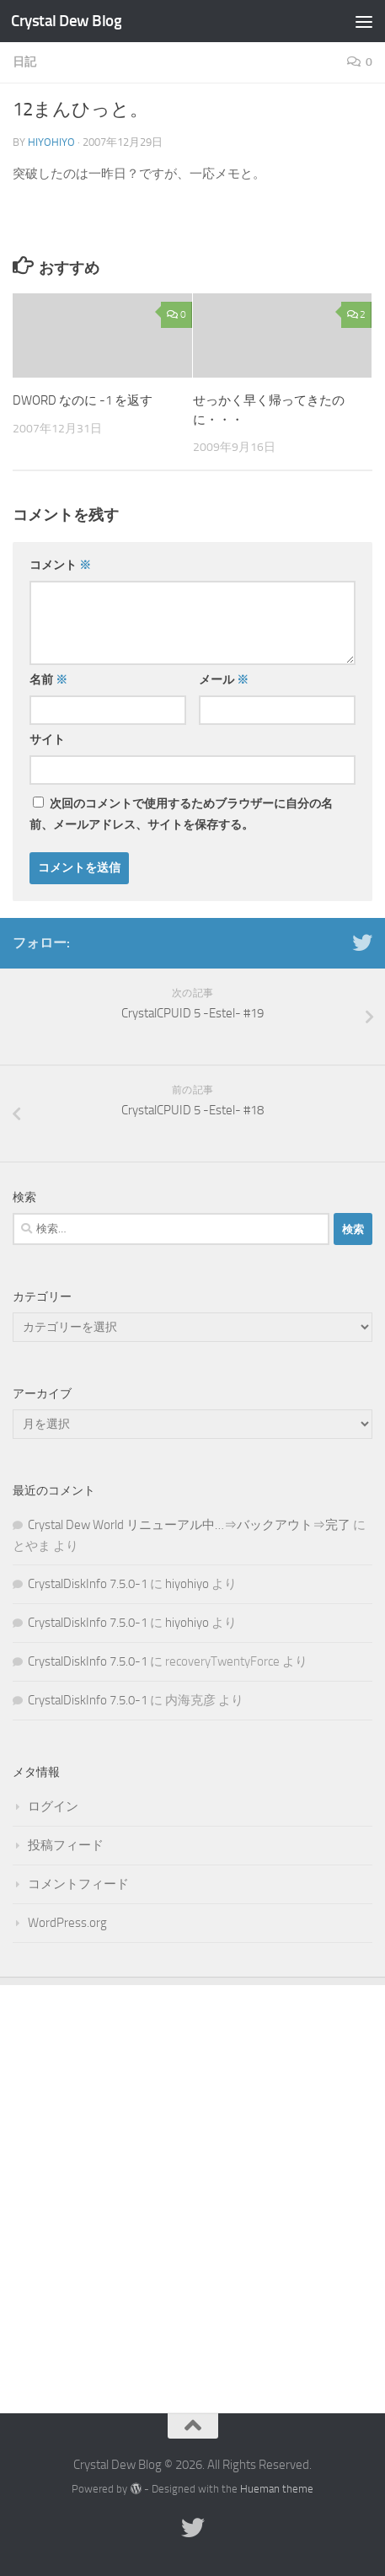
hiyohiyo (51, 142)
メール (224, 680)
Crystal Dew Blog (66, 20)
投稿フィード (66, 1845)
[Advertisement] (192, 2186)
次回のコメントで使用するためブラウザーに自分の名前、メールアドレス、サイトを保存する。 (181, 814)
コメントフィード (78, 1884)
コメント (60, 565)
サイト (47, 740)
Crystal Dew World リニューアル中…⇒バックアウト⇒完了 (189, 1524)
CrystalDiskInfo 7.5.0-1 (87, 1583)
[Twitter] (362, 942)
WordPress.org (67, 1922)
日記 (24, 62)
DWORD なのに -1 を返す (82, 400)
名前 (48, 680)
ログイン (53, 1806)
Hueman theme (276, 2488)
